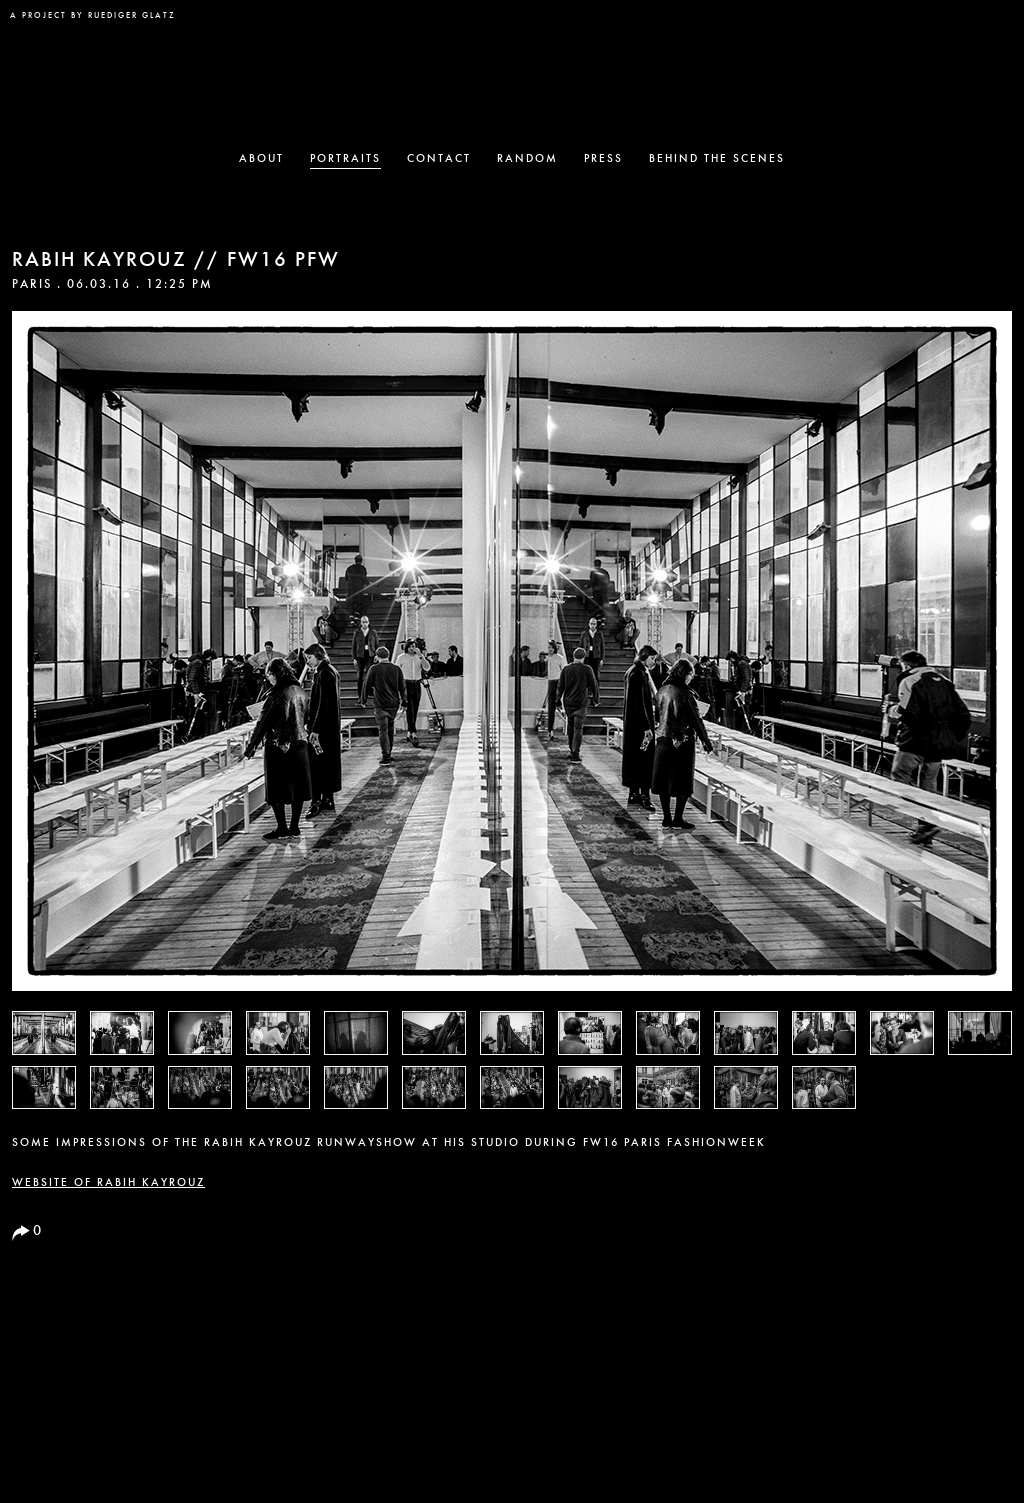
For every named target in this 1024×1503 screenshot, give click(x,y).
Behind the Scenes (717, 159)
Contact (439, 159)
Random (527, 159)
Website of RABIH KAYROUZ (108, 1183)
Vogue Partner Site (972, 27)
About (261, 159)
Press (603, 159)
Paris (32, 285)
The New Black (512, 76)
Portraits (345, 159)
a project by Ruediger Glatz (93, 16)
